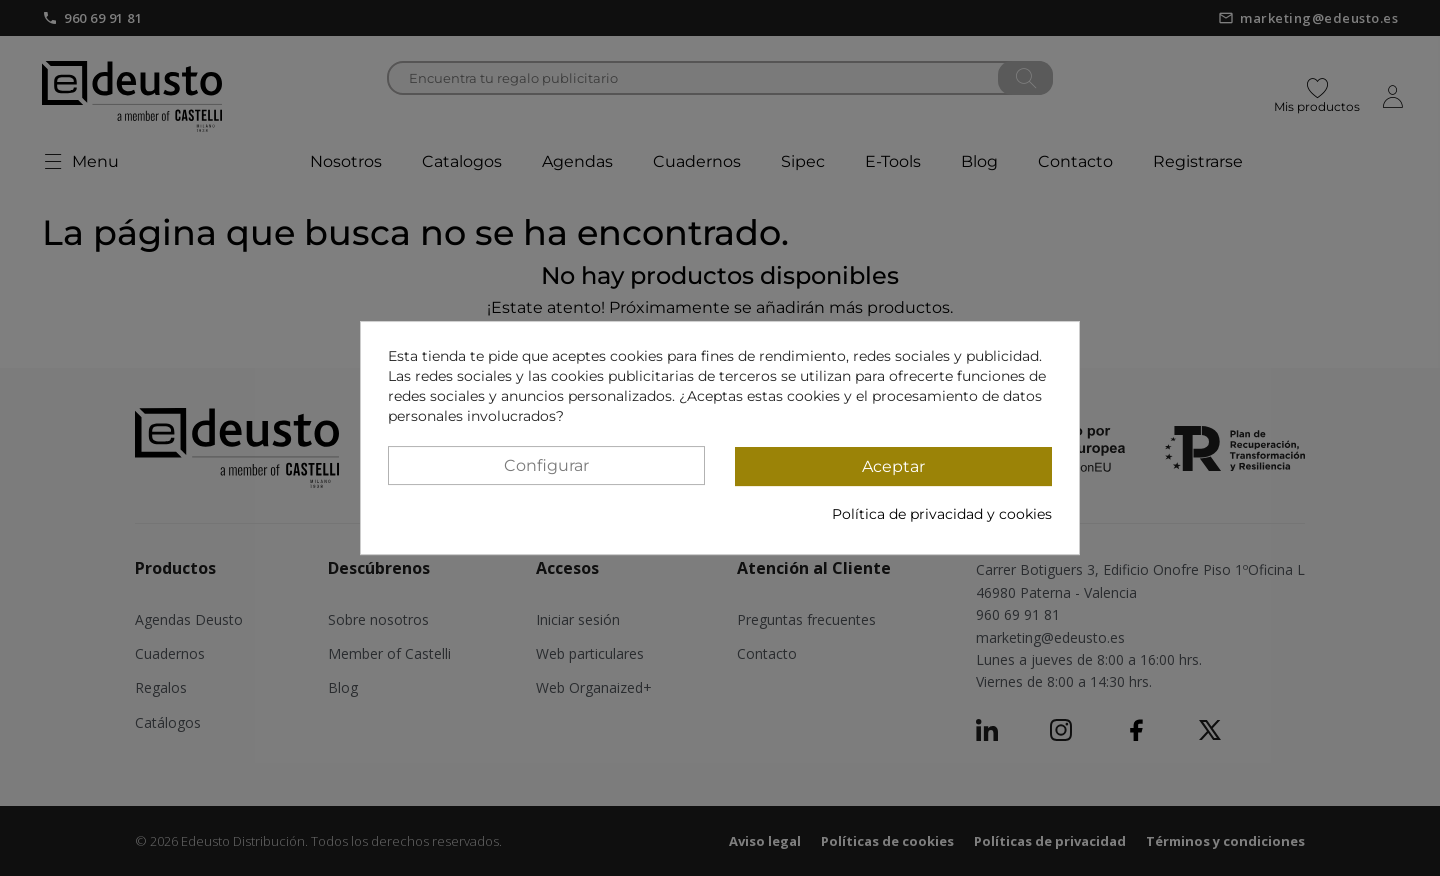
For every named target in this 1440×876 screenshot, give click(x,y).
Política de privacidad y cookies (942, 514)
